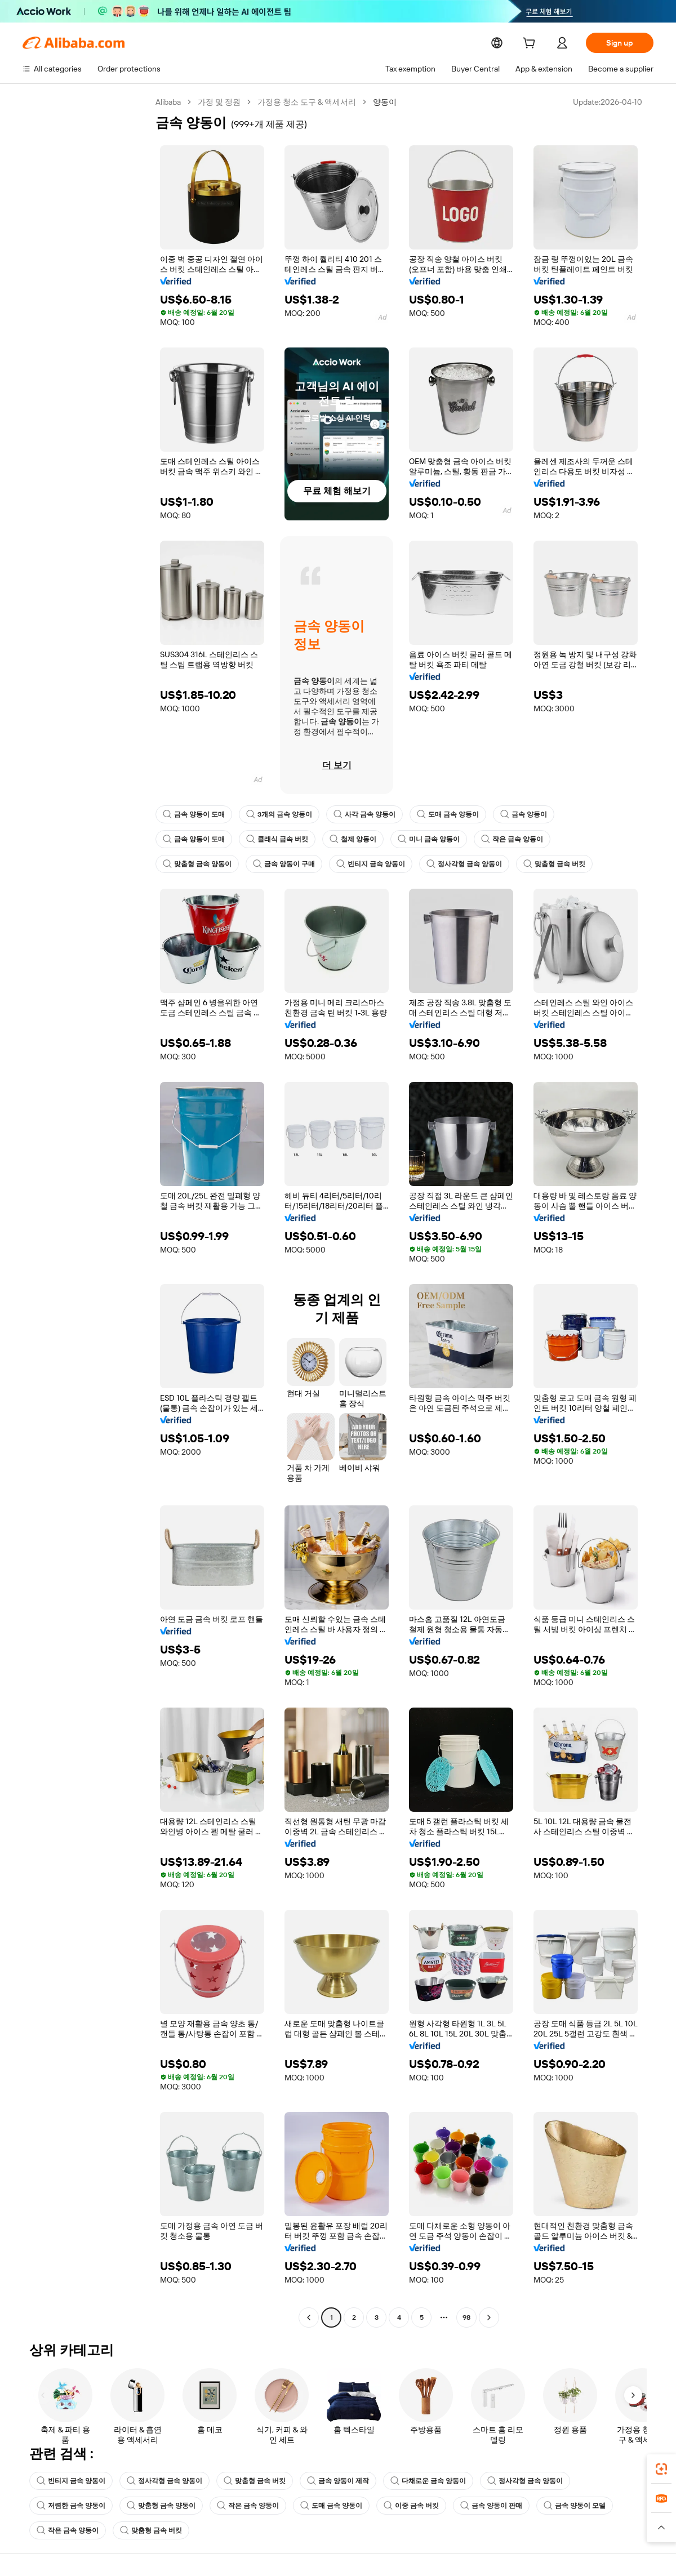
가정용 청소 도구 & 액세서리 (309, 101)
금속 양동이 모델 (575, 2505)
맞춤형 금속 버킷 (554, 863)
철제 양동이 (353, 839)
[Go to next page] (489, 2317)
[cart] (531, 44)
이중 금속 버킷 (411, 2505)
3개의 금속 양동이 (279, 814)
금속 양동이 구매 (284, 863)
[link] (661, 2469)
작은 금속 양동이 (512, 839)
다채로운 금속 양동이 (428, 2480)
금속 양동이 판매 (491, 2505)
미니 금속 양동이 (429, 839)
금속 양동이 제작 (338, 2480)
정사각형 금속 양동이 (464, 863)
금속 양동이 (523, 814)
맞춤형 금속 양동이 (197, 863)
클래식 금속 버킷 (277, 839)
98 (466, 2317)
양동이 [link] (387, 101)
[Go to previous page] (309, 2317)
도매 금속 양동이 (448, 814)
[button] (661, 2527)
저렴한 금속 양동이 (71, 2505)
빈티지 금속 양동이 (370, 863)
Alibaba (168, 101)
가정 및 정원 (220, 101)
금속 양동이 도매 (194, 814)
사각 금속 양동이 (364, 814)
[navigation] (85, 1211)
